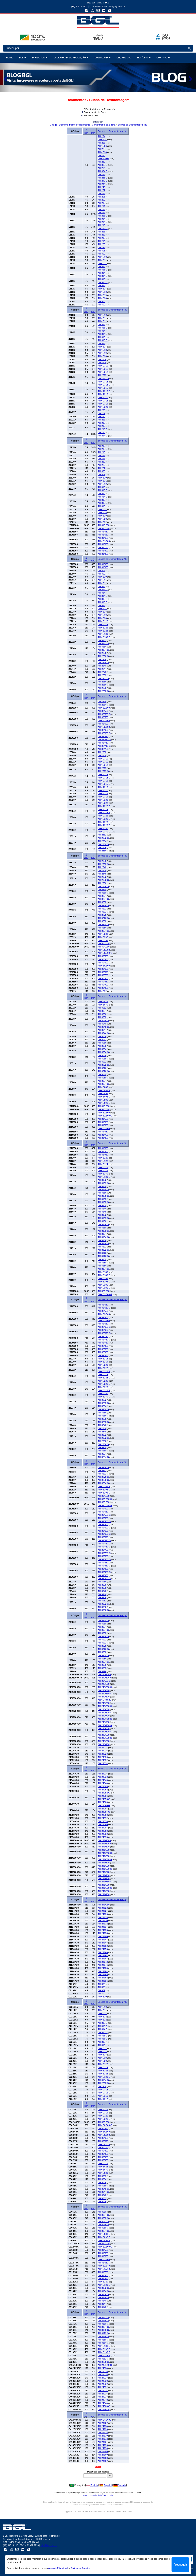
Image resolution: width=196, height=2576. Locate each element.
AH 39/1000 (103, 1496)
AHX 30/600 (104, 965)
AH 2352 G (103, 880)
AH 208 (101, 196)
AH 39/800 (103, 1556)
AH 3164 (102, 1234)
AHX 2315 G (104, 391)
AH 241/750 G (105, 1881)
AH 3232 (102, 1400)
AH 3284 (102, 927)
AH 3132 (102, 640)
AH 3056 (102, 1042)
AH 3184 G (103, 1269)
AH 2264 (102, 701)
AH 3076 (102, 1068)
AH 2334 (102, 841)
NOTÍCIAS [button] (143, 57)
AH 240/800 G (105, 1731)
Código (53, 125)
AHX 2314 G (104, 384)
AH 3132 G (103, 643)
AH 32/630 (103, 730)
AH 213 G (102, 215)
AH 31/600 (103, 538)
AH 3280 (102, 921)
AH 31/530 (103, 531)
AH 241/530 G (105, 1853)
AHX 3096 (103, 1100)
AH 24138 (103, 1933)
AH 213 (101, 212)
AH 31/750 (103, 547)
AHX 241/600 (104, 2420)
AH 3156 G (103, 1224)
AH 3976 (102, 1646)
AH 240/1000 (104, 1674)
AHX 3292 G (104, 1489)
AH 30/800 (103, 978)
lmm (93, 131)
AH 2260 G (103, 691)
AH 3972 (102, 1639)
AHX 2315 (103, 388)
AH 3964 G (103, 1630)
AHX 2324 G (104, 812)
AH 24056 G (104, 1799)
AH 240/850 (103, 1735)
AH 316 (101, 285)
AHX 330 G (103, 158)
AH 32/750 (103, 749)
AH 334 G (102, 171)
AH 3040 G (103, 1027)
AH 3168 (102, 1240)
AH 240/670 (103, 1709)
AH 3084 (102, 1081)
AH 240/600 (103, 1696)
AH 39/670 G (104, 1540)
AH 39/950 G (104, 1578)
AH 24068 (103, 1815)
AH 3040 (102, 1023)
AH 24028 (103, 1754)
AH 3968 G (103, 1636)
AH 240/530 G (105, 1687)
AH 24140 (103, 1936)
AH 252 (101, 190)
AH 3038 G (103, 1020)
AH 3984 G (103, 1662)
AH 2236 (102, 653)
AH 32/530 (103, 711)
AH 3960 (102, 1623)
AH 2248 (102, 672)
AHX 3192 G (104, 1281)
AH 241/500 (103, 1846)
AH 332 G (102, 165)
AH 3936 (102, 1585)
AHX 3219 (103, 1361)
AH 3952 (102, 1600)
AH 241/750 (103, 1878)
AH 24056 (103, 1796)
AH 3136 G (103, 1196)
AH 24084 (103, 1827)
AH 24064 (103, 1808)
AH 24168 (103, 1958)
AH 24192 (103, 1977)
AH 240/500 (103, 1684)
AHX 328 (102, 152)
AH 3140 (102, 1205)
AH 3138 (102, 1199)
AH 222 (101, 247)
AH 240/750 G (105, 1725)
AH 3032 (102, 1008)
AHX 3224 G (104, 1377)
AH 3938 (102, 1588)
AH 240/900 (103, 1741)
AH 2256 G (103, 684)
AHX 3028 (103, 1001)
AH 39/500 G (104, 1681)
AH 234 (101, 168)
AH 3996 (102, 1671)
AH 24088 (103, 1831)
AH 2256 (102, 681)
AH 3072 (102, 1061)
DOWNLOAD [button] (102, 57)
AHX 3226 (103, 1381)
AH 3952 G (103, 1604)
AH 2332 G (103, 838)
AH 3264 (102, 896)
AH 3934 (102, 1581)
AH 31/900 (103, 564)
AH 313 (101, 266)
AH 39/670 (103, 1537)
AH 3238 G (103, 1422)
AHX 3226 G (104, 1384)
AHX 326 (102, 146)
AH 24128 (103, 1917)
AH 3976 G (103, 1649)
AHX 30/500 (104, 950)
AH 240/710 (103, 1715)
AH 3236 (102, 1412)
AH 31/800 (103, 550)
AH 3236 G (103, 1415)
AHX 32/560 (104, 720)
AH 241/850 (103, 1891)
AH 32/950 (103, 1355)
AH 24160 (103, 1952)
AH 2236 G (103, 656)
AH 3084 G (103, 1084)
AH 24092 (103, 1834)
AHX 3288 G (104, 1486)
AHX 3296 (103, 940)
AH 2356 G (103, 886)
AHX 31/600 (104, 541)
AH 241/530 (103, 1850)
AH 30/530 (103, 956)
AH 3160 (102, 1227)
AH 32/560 (103, 717)
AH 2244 (102, 669)
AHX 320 (102, 298)
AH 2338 (102, 861)
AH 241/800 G (105, 1888)
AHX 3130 (103, 634)
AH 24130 (103, 1920)
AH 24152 (103, 1946)
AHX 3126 (103, 627)
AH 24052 (103, 1789)
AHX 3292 (103, 937)
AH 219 (101, 241)
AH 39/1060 (103, 1502)
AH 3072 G (103, 1065)
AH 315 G (102, 282)
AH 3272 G (103, 911)
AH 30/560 (103, 959)
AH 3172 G (103, 1250)
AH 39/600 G (104, 1527)
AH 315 (101, 279)
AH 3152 (102, 1215)
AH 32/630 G (104, 733)
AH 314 (101, 273)
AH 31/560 (103, 534)
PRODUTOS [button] (39, 57)
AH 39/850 (103, 1562)
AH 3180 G (103, 1262)
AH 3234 (102, 1406)
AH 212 (101, 209)
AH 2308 (102, 359)
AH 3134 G (103, 650)
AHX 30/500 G (105, 953)
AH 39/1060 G (105, 1505)
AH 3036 (102, 1014)
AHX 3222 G (104, 1371)
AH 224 (101, 136)
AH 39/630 (103, 1531)
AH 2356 (102, 883)
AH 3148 (102, 1211)
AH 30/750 (103, 975)
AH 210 (101, 203)
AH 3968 (102, 1633)
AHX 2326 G (104, 819)
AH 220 (101, 244)
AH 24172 (103, 1962)
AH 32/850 (103, 1349)
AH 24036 (103, 1773)
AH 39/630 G (104, 1534)
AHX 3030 (103, 1004)
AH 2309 (102, 362)
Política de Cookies (80, 2568)
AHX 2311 (103, 369)
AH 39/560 (103, 1518)
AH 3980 (102, 1652)
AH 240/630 (103, 1703)
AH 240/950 (103, 1744)
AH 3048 (102, 1036)
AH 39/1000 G (105, 1499)
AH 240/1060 (104, 1677)
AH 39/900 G (104, 1572)
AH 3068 (102, 1055)
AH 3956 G (103, 1610)
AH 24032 (103, 1760)
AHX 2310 (103, 365)
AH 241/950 (103, 1904)
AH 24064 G (104, 1812)
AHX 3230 (103, 1393)
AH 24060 (103, 1802)
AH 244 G (102, 184)
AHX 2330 (103, 828)
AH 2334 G (103, 844)
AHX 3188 (103, 1272)
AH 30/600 (103, 962)
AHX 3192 (103, 1278)
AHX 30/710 (104, 2144)
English (92, 2485)
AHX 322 (102, 522)
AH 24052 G (104, 1792)
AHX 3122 (103, 621)
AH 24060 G (104, 1805)
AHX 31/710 (104, 2269)
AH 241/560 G (105, 1859)
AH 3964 (102, 1627)
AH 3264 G (103, 899)
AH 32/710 (103, 742)
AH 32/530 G (104, 714)
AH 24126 (103, 1914)
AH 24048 (103, 1786)
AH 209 (101, 200)
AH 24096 (103, 1837)
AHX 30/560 (104, 2131)
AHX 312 (102, 263)
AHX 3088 (103, 1087)
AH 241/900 (103, 1894)
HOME (9, 57)
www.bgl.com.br (90, 2495)
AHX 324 (102, 139)
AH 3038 (102, 1017)
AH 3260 (102, 889)
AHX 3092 (103, 1093)
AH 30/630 (103, 969)
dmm (86, 131)
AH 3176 (102, 1253)
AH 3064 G (103, 1052)
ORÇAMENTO (124, 57)
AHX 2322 (103, 803)
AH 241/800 (103, 1885)
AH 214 (101, 219)
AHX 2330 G (104, 831)
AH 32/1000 (103, 1291)
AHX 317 (102, 288)
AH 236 (101, 174)
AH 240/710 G (105, 1719)
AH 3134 (102, 646)
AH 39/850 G (104, 1565)
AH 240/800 (103, 1728)
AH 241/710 (103, 1875)
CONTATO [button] (163, 57)
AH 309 (101, 253)
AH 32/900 (103, 1352)
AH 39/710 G (104, 1546)
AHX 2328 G (104, 825)
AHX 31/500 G (105, 1115)
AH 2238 (102, 659)
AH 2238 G (103, 662)
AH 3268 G (103, 905)
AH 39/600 (103, 1524)
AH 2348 (102, 873)
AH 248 (101, 187)
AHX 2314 (103, 381)
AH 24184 (103, 1971)
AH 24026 (103, 1750)
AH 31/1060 (103, 528)
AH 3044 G (103, 1033)
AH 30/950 (103, 988)
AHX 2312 (103, 372)
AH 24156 (103, 1949)
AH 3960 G (103, 1620)
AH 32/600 (103, 723)
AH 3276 (102, 915)
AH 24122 (103, 1908)
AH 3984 (102, 1658)
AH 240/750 (103, 1722)
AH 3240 (102, 1425)
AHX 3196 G (104, 1288)
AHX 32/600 (104, 727)
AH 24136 (103, 1930)
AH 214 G (102, 222)
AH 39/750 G (104, 1553)
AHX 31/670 (104, 2265)
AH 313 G (102, 269)
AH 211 (101, 206)
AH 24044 (103, 1783)
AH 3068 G (103, 1058)
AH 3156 (102, 1221)
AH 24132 (103, 1923)
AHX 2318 (103, 400)
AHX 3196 (103, 1285)
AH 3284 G (103, 931)
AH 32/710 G (104, 746)
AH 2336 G (103, 850)
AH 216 (101, 231)
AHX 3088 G (104, 1090)
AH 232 (101, 162)
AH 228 (101, 149)
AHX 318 (102, 292)
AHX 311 (102, 260)
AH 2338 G (103, 864)
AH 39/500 (103, 1508)
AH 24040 (103, 1780)
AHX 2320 (103, 407)
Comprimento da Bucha (103, 125)
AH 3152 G (103, 1218)
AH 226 (101, 143)
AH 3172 (102, 1246)
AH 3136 (102, 1192)
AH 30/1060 (103, 946)
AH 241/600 (103, 1862)
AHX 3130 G (104, 637)
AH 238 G (102, 177)
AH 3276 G (103, 918)
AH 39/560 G (104, 1521)
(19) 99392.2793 (97, 6)
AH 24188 (103, 1974)
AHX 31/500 (104, 1112)
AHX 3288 (103, 934)
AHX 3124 (103, 624)
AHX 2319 (103, 403)
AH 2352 (102, 877)
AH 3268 (102, 902)
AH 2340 (102, 867)
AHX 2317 (103, 397)
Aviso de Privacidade (58, 2568)
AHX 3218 (103, 1358)
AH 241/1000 (104, 1840)
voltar (98, 2466)
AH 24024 (103, 1747)
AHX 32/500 (104, 708)
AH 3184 (102, 1265)
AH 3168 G (103, 1243)
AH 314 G (102, 276)
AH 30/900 (103, 984)
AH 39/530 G (104, 1515)
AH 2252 (102, 675)
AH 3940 (102, 1591)
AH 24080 (103, 1824)
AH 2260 (102, 688)
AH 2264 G (103, 704)
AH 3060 (102, 1046)
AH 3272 (102, 908)
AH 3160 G (103, 1231)
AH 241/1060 (104, 1843)
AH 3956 (102, 1607)
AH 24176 (103, 1965)
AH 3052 (102, 1039)
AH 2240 (102, 665)
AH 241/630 (103, 1866)
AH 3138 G (103, 1202)
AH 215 (101, 225)
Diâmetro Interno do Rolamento (74, 125)
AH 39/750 (103, 1550)
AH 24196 (103, 1981)
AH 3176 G (103, 1256)
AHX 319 (102, 295)
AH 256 (101, 193)
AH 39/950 (103, 1575)
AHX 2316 (103, 394)
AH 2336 (102, 847)
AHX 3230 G (104, 1396)
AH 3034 (102, 1011)
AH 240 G (102, 181)
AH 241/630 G (105, 1869)
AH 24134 (103, 1927)
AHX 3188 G (104, 1275)
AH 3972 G (103, 1642)
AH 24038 (103, 1777)
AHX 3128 (103, 630)
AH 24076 (103, 1821)
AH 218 (101, 238)
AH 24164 (103, 1955)
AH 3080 (102, 1074)
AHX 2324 (103, 809)
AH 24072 (103, 1818)
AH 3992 (102, 1668)
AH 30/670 (103, 972)
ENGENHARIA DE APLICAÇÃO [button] (70, 57)
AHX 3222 (103, 1368)
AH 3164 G (103, 1237)
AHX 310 (102, 257)
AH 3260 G (103, 892)
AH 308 (101, 250)
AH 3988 (102, 1665)
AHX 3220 (103, 1365)
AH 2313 (102, 375)
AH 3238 (102, 1419)
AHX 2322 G (104, 806)
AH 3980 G (103, 1655)
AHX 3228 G (104, 1390)
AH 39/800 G (104, 1559)
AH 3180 (102, 1259)
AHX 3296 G (104, 1492)
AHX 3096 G (104, 1103)
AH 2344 (102, 870)
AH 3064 (102, 1049)
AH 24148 (103, 1942)
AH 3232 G (103, 1403)
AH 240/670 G (105, 1712)
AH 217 (101, 234)
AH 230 (101, 155)
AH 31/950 (103, 567)
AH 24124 (103, 1911)
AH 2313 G (103, 378)
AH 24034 (103, 1763)
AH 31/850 (103, 554)
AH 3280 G (103, 924)
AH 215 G (102, 228)
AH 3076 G (103, 1071)
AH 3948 (102, 1597)
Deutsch (119, 2485)
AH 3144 (102, 1208)
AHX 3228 (103, 1387)
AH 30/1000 (103, 943)
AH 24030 (103, 1757)
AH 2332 (102, 834)
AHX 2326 (103, 815)
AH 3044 (102, 1030)
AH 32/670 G (104, 739)
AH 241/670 (103, 1872)
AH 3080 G (103, 1077)
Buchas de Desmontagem (132, 125)
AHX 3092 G (104, 1096)
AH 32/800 (103, 1346)
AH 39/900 (103, 1569)
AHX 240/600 (104, 1700)
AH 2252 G (103, 678)
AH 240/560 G (105, 1693)
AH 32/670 (103, 736)
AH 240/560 (103, 1690)
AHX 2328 (103, 822)
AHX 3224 (103, 1374)
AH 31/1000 (103, 525)
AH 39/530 (103, 1511)
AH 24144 (103, 1939)
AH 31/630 (103, 544)
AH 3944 (102, 1594)
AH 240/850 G (105, 1738)
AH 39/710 (103, 1543)
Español (106, 2485)
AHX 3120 (103, 1158)
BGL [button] (22, 57)
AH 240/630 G (105, 1706)
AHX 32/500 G (105, 1294)
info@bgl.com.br (117, 6)
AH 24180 (103, 1968)
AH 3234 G (103, 1409)
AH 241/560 (103, 1856)
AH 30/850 (103, 981)
